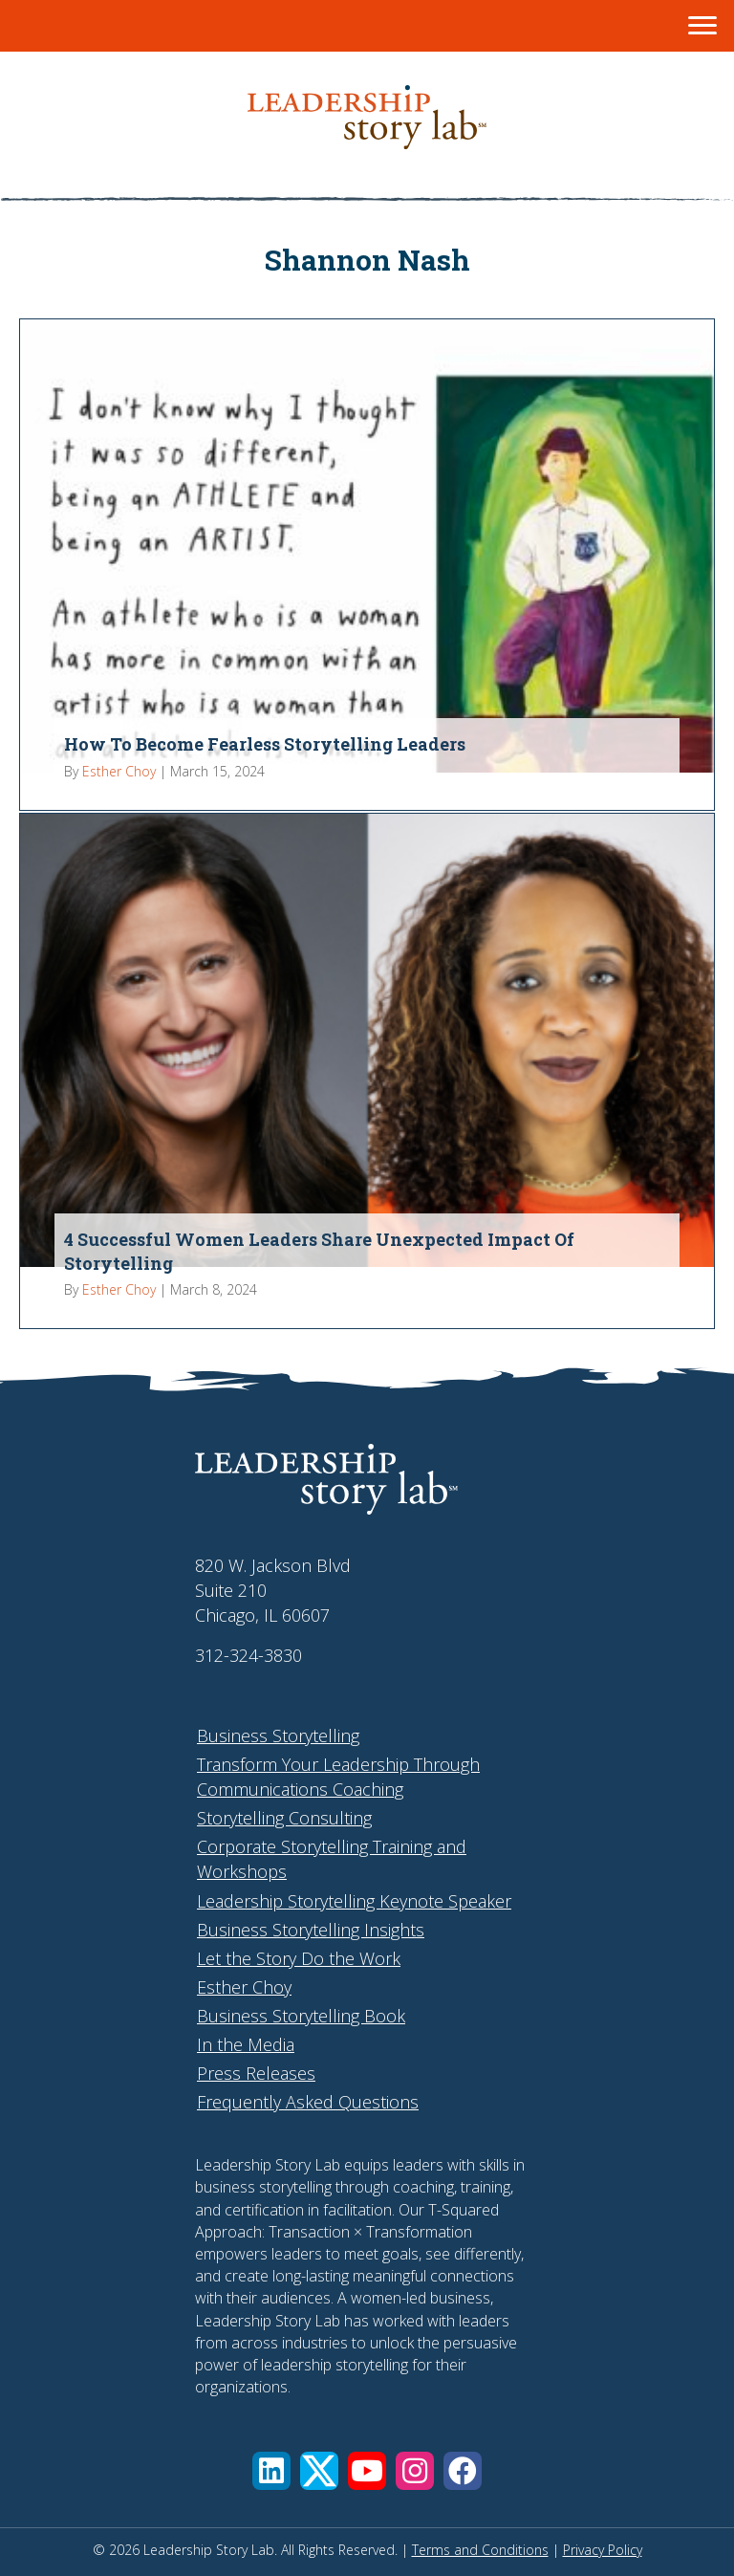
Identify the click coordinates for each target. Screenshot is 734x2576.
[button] (271, 2471)
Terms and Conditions (480, 2550)
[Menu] (702, 26)
